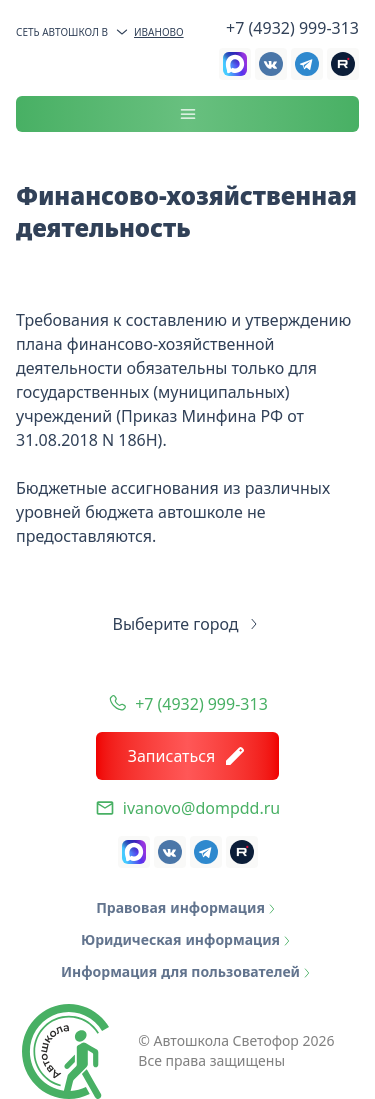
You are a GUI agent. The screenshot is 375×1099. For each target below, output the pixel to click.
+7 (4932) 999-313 (292, 28)
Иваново (149, 32)
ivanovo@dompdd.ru (201, 808)
